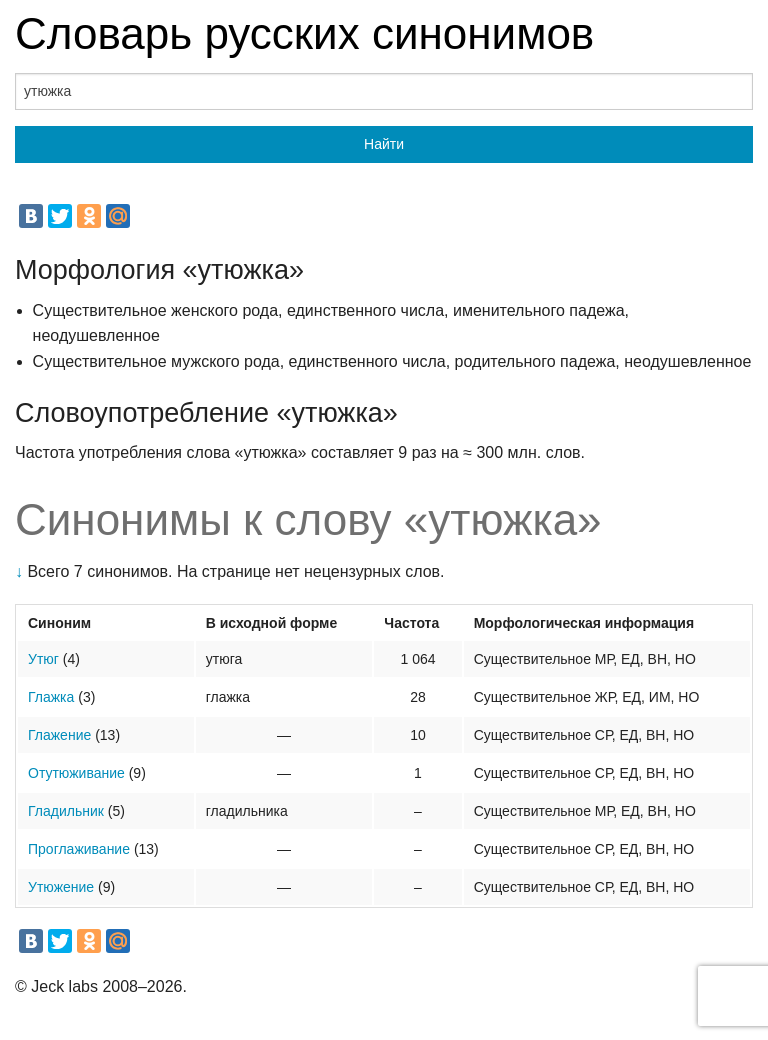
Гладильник (66, 811)
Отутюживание (76, 773)
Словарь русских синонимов (304, 33)
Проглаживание (79, 849)
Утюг (43, 659)
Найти (384, 144)
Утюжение (61, 887)
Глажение (59, 735)
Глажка (51, 697)
